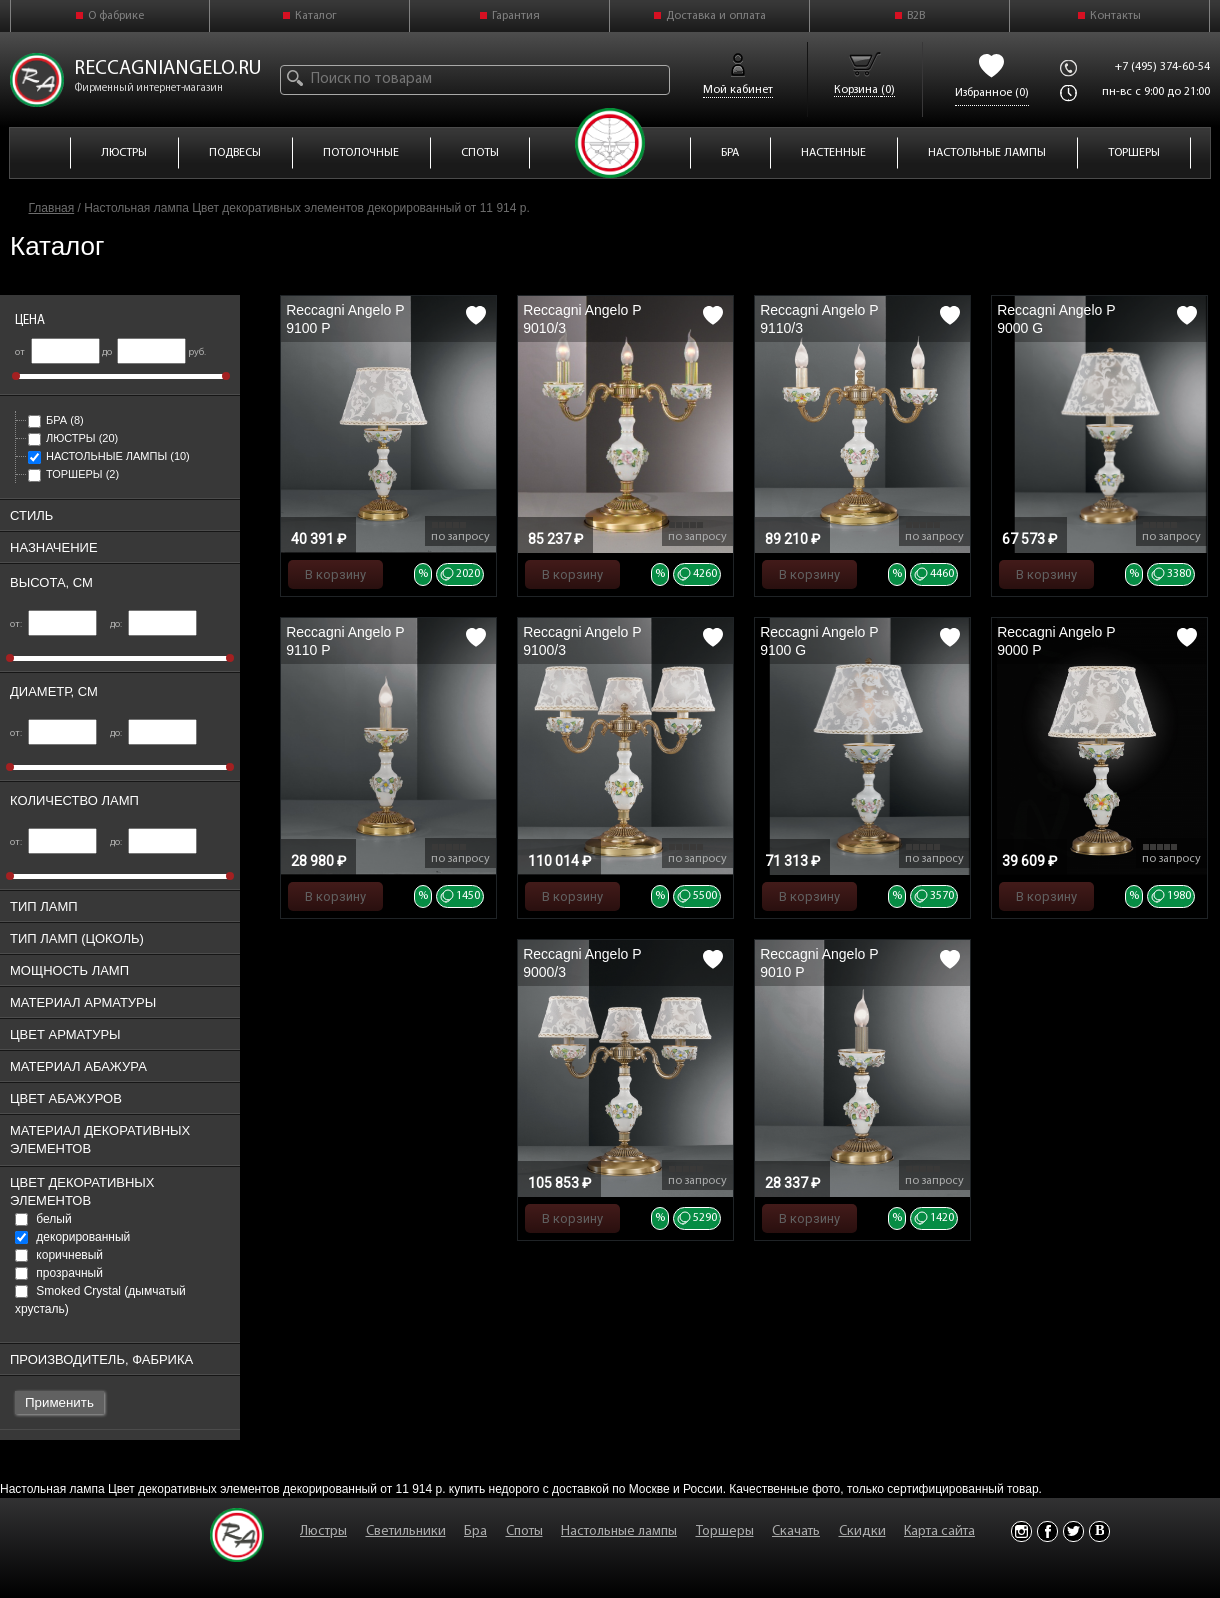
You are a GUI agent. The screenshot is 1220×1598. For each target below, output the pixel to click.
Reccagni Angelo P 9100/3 (582, 641)
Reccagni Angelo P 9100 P (345, 319)
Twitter (1073, 1531)
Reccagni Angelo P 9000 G (1056, 319)
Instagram (1021, 1531)
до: (153, 624)
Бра (56, 420)
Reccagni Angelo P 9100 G (819, 641)
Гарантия (516, 16)
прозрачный (59, 1273)
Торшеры (73, 474)
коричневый (59, 1255)
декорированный (72, 1237)
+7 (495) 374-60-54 (1162, 67)
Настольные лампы (109, 456)
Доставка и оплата (716, 16)
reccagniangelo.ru (168, 69)
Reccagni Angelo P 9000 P (1056, 641)
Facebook (1047, 1531)
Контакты (1115, 16)
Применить (59, 1402)
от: (53, 624)
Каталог (316, 16)
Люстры (73, 438)
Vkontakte (1099, 1531)
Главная (52, 208)
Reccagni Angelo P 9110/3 (819, 319)
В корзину (335, 574)
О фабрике (116, 16)
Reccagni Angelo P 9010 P (819, 963)
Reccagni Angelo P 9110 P (345, 641)
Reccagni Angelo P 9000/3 (582, 963)
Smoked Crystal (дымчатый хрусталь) (100, 1300)
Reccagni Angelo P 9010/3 (582, 319)
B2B (916, 16)
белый (43, 1219)
